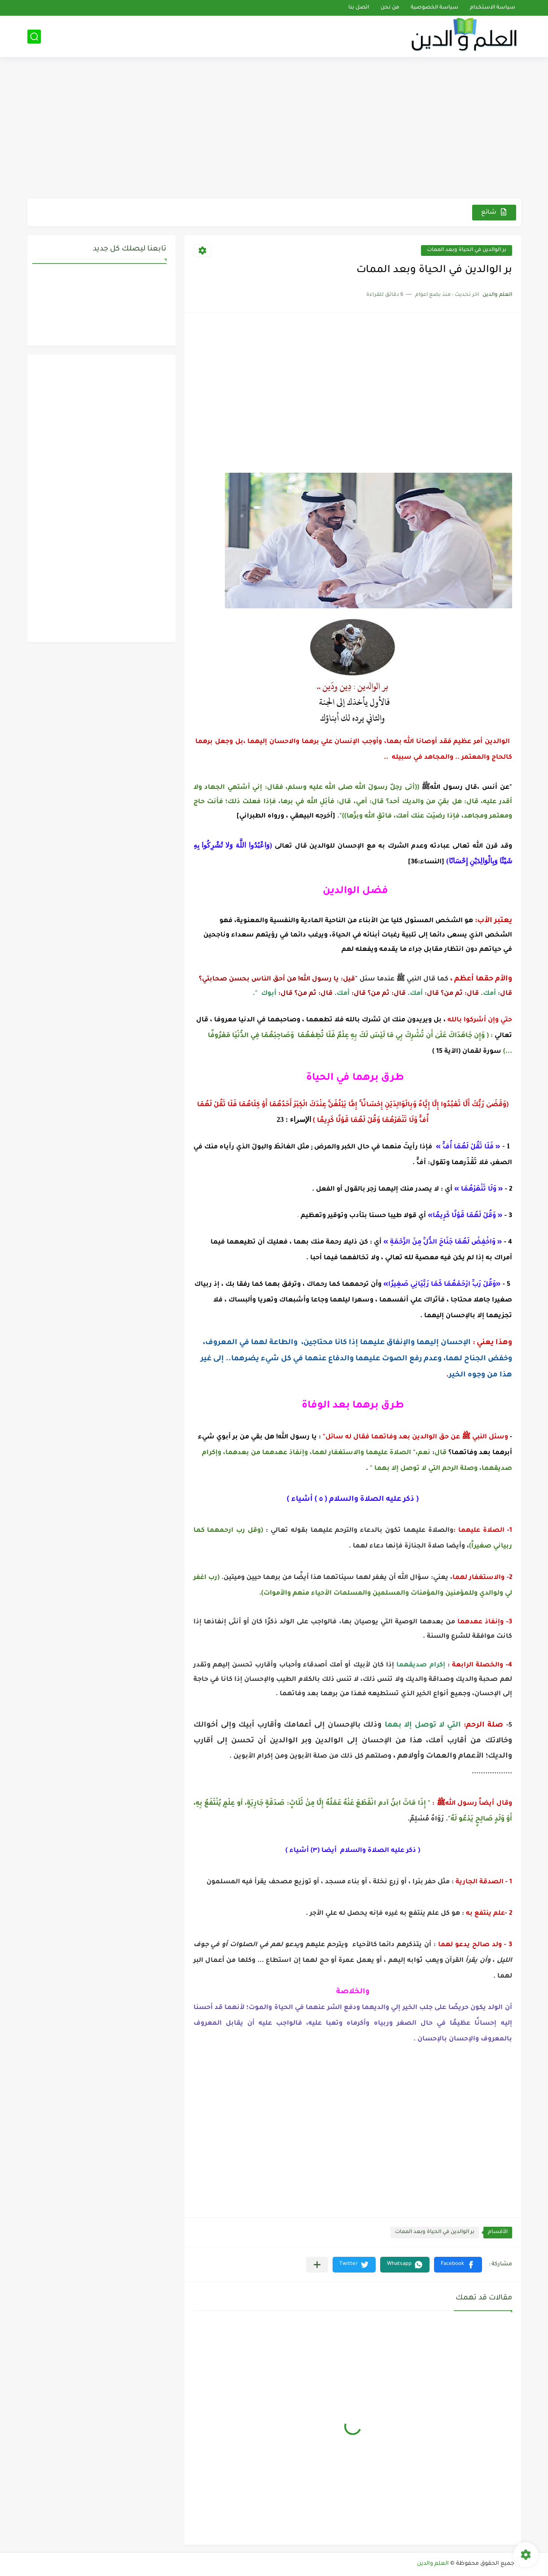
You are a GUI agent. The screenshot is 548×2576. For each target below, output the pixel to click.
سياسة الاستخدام (492, 8)
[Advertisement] (274, 129)
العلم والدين (433, 2564)
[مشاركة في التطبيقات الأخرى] (317, 2265)
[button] (458, 2265)
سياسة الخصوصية (434, 8)
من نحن (390, 8)
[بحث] (34, 37)
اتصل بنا (358, 8)
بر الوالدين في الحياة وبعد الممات (466, 250)
